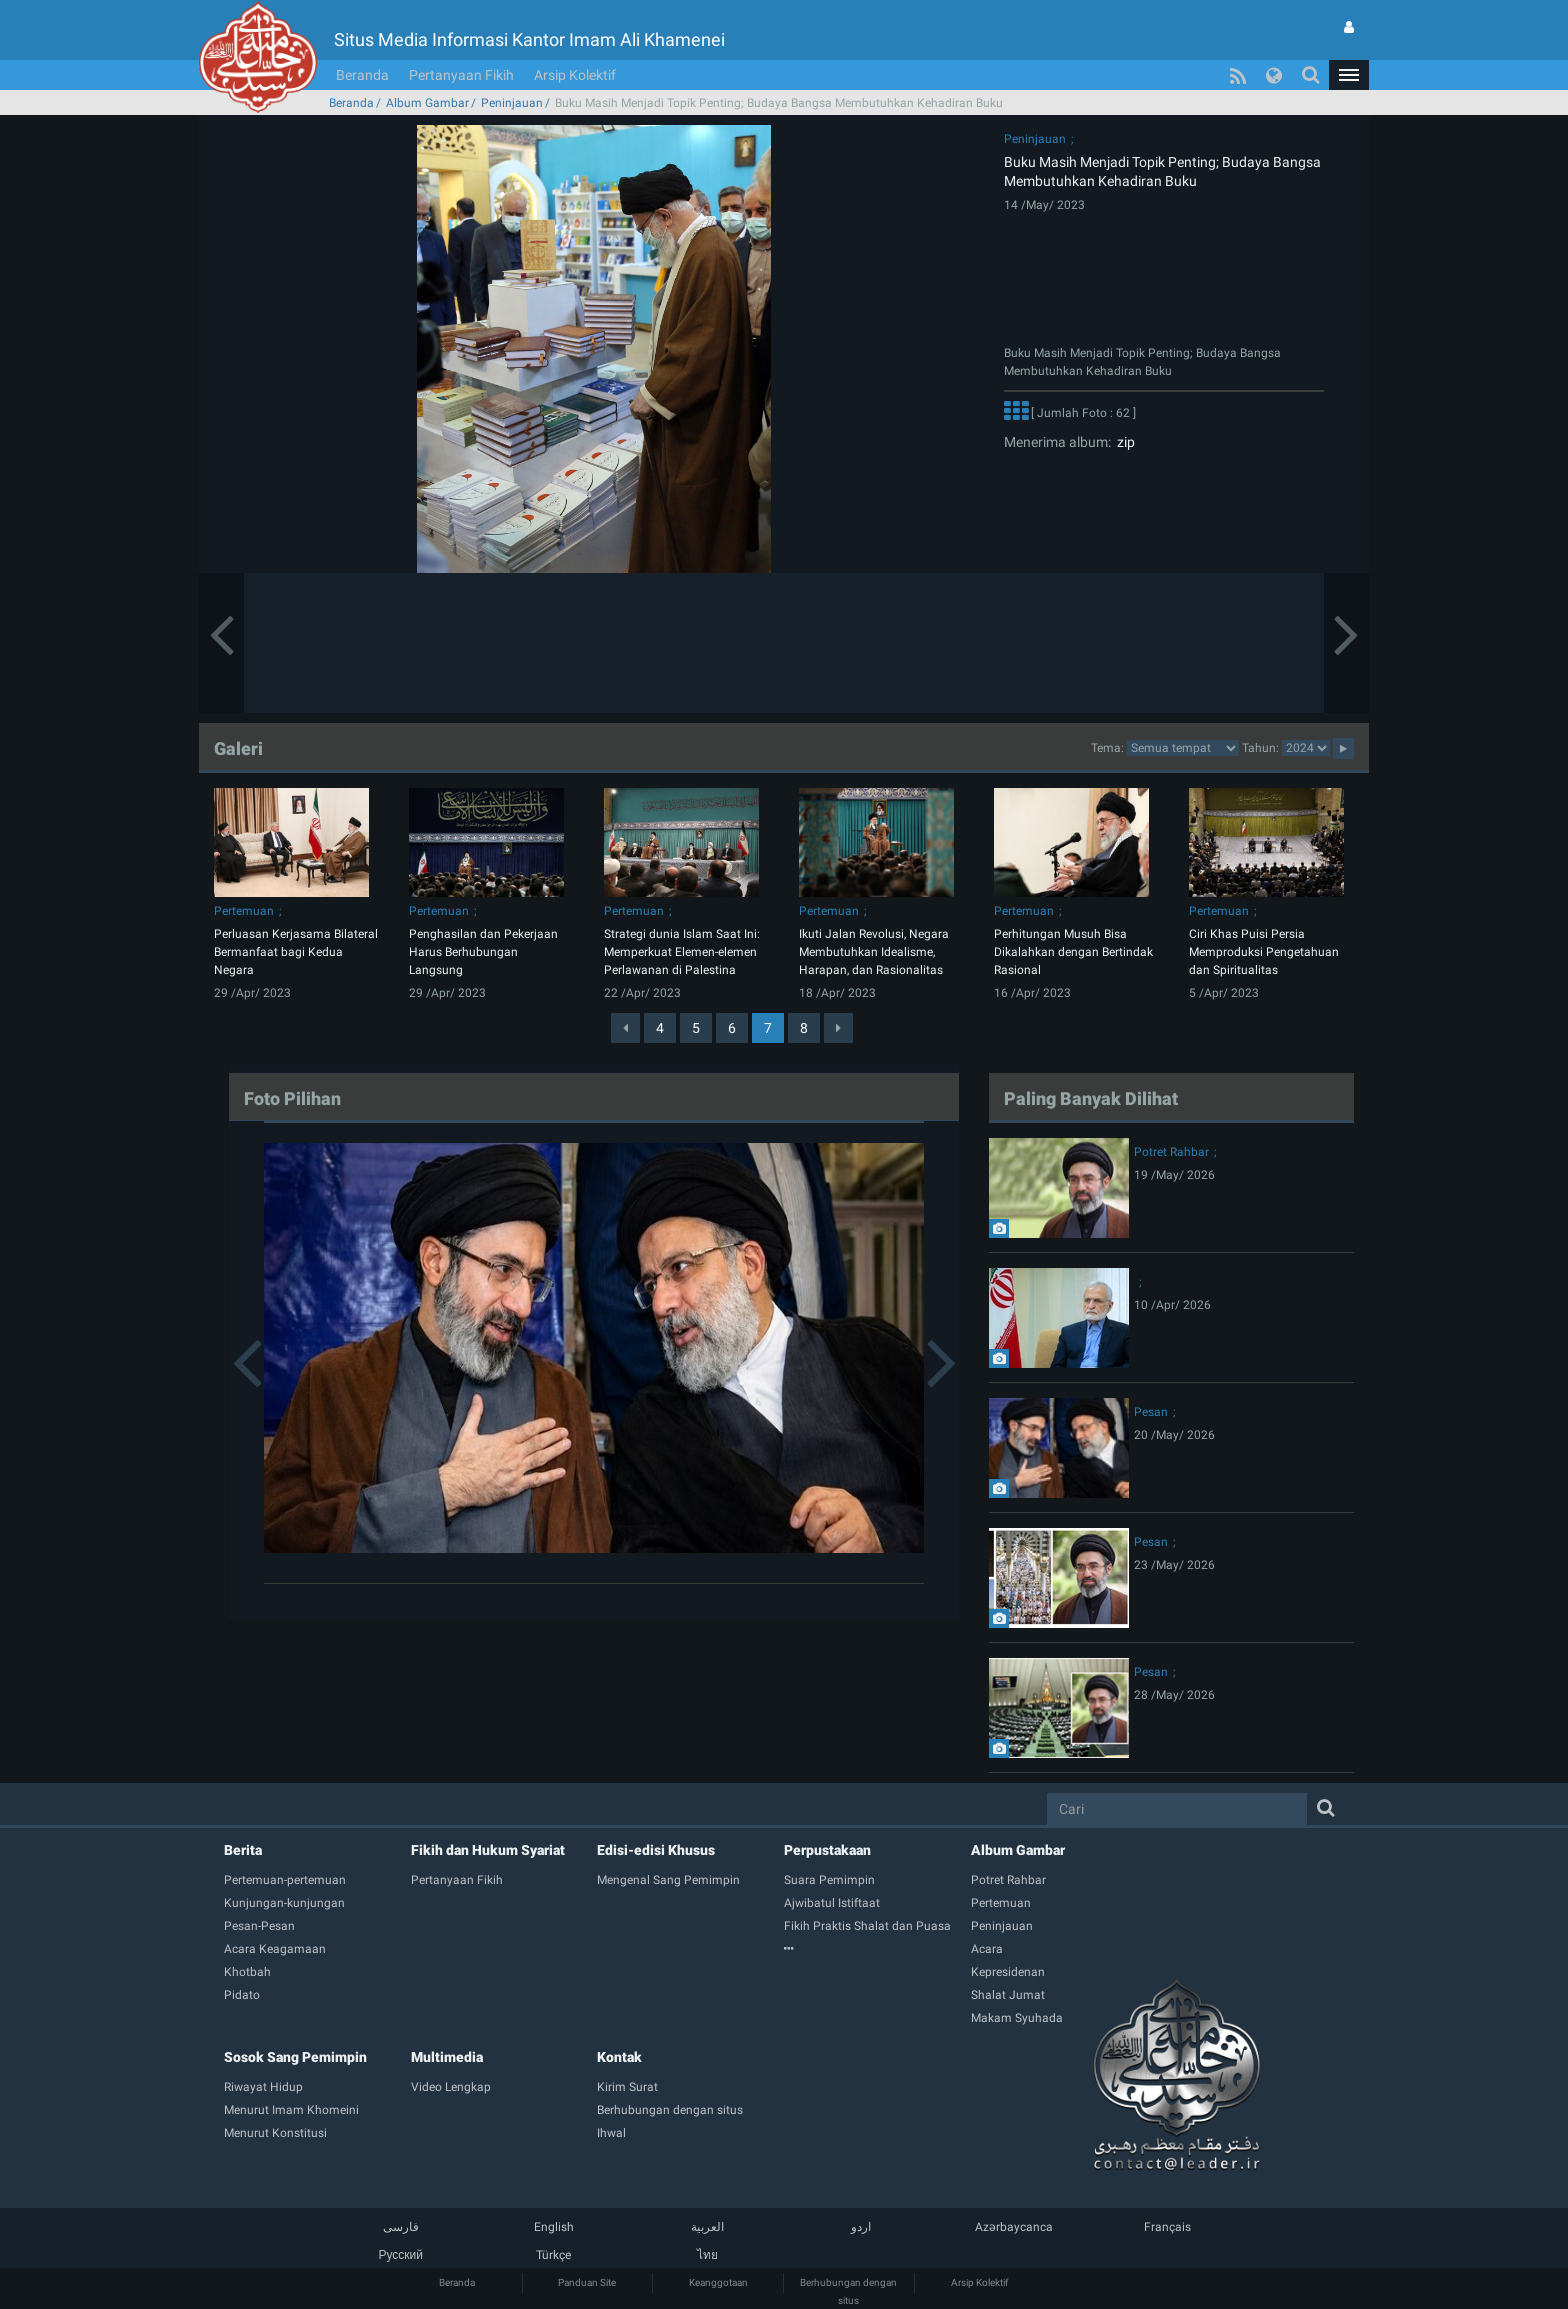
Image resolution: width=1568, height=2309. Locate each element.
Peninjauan (512, 103)
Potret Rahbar (1171, 1152)
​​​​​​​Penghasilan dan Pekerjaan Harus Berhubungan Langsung (483, 952)
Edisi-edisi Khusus (656, 1850)
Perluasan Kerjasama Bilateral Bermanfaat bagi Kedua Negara (296, 952)
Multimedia (447, 2057)
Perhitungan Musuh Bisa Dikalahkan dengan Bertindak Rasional (1073, 952)
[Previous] (625, 1028)
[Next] (838, 1028)
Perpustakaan (827, 1850)
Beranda (362, 75)
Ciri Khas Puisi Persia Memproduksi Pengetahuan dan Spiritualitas (1264, 952)
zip (1123, 442)
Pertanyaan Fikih (461, 75)
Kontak (619, 2057)
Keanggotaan (718, 2282)
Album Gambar (427, 103)
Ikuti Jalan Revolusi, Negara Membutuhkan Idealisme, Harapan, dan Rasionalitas (874, 952)
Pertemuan (244, 911)
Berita (243, 1850)
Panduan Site (587, 2282)
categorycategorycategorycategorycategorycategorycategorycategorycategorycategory (1183, 748)
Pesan (1151, 1412)
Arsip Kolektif (575, 75)
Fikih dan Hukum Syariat (488, 1850)
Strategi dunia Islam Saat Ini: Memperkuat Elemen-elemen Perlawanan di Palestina (682, 952)
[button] (1349, 75)
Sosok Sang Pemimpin (295, 2057)
